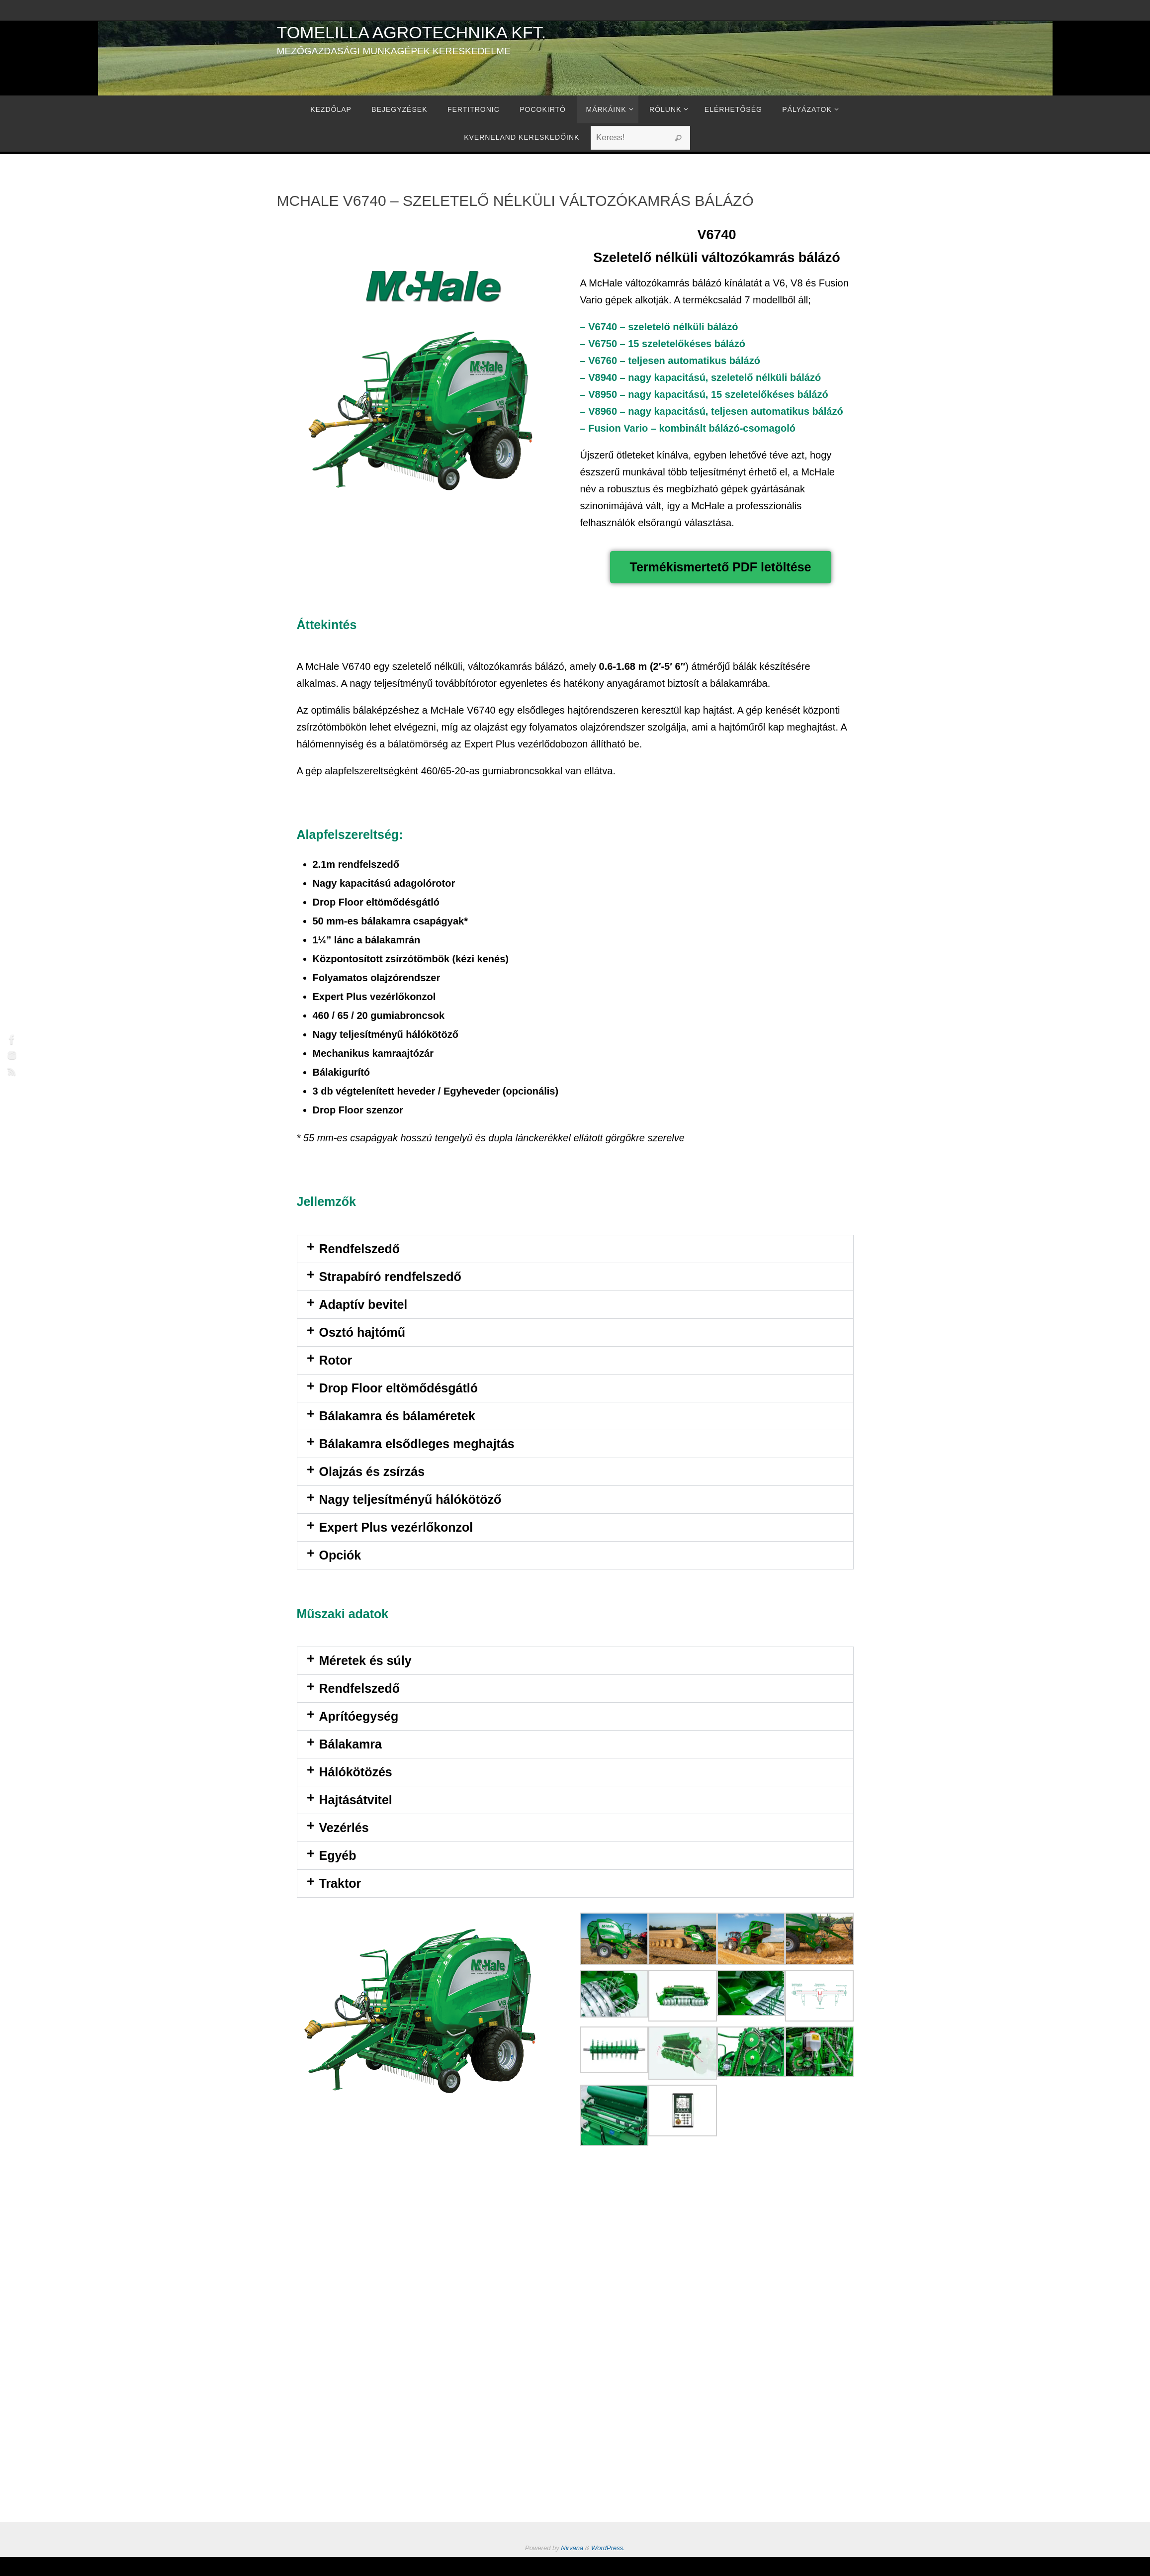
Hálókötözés (355, 1772)
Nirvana (572, 2548)
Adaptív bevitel (363, 1304)
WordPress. (608, 2548)
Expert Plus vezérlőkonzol (396, 1527)
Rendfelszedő (359, 1249)
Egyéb (337, 1855)
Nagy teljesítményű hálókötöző (410, 1499)
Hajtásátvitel (355, 1800)
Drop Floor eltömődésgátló (398, 1388)
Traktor (340, 1883)
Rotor (336, 1360)
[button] (575, 1249)
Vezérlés (344, 1828)
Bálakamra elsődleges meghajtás (417, 1444)
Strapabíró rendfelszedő (390, 1277)
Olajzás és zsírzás (372, 1471)
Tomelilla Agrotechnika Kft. (411, 32)
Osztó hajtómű (362, 1332)
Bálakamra (350, 1744)
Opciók (340, 1555)
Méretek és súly (365, 1660)
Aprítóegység (359, 1716)
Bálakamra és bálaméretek (397, 1416)
